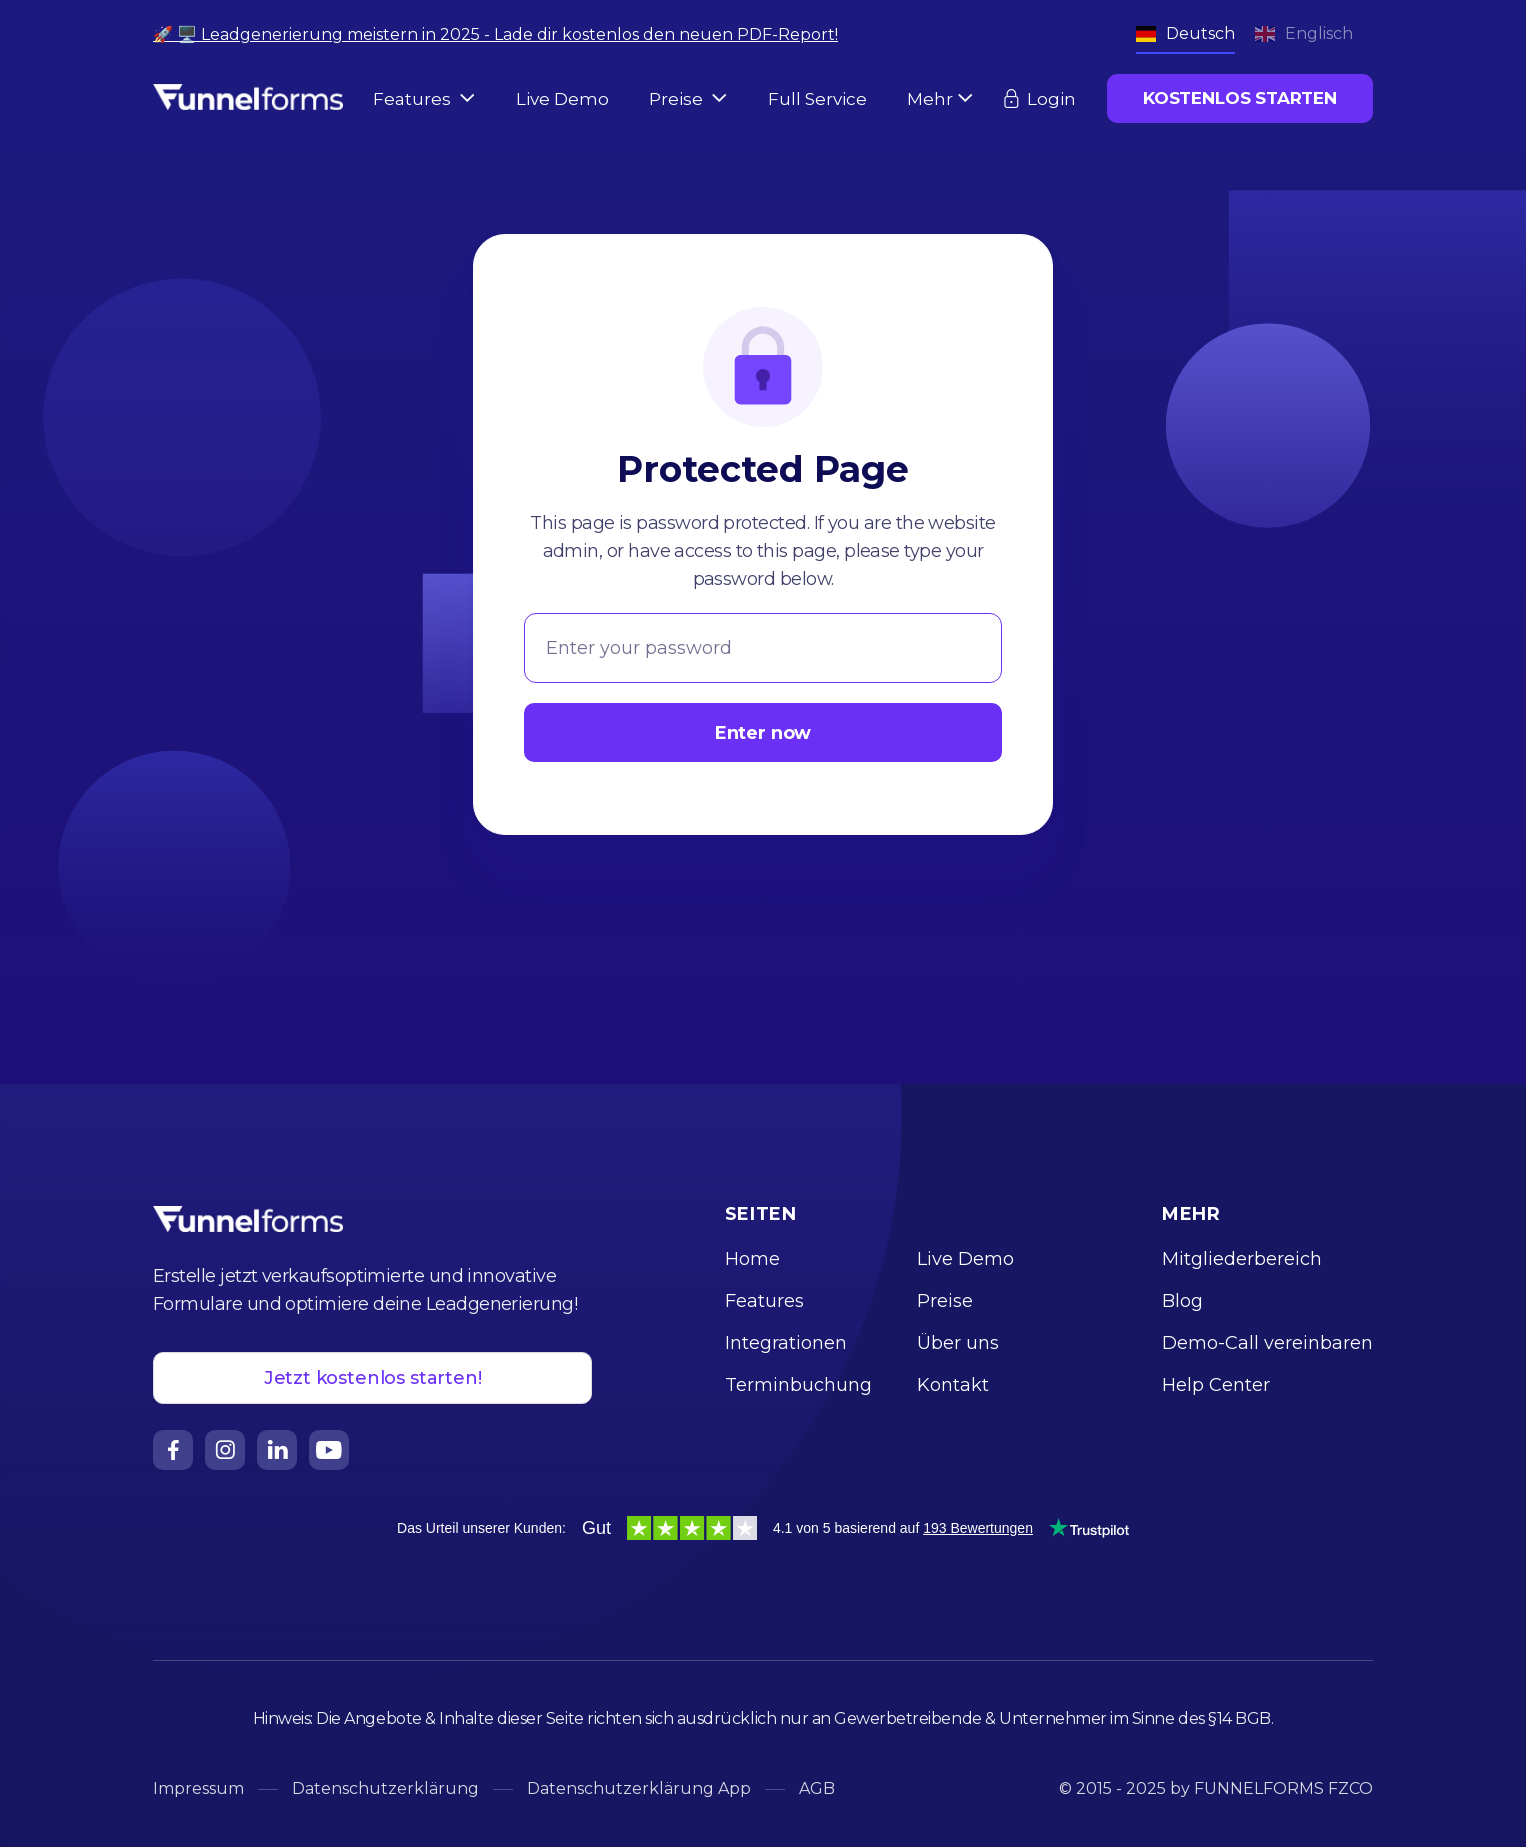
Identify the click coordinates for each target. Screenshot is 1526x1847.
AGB (817, 1788)
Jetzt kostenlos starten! (373, 1378)
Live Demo (562, 99)
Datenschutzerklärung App (639, 1788)
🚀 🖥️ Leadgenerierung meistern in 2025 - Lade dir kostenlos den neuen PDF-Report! (495, 34)
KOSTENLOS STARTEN (1240, 98)
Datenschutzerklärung (385, 1788)
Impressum (198, 1788)
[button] (424, 99)
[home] (248, 95)
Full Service (817, 99)
